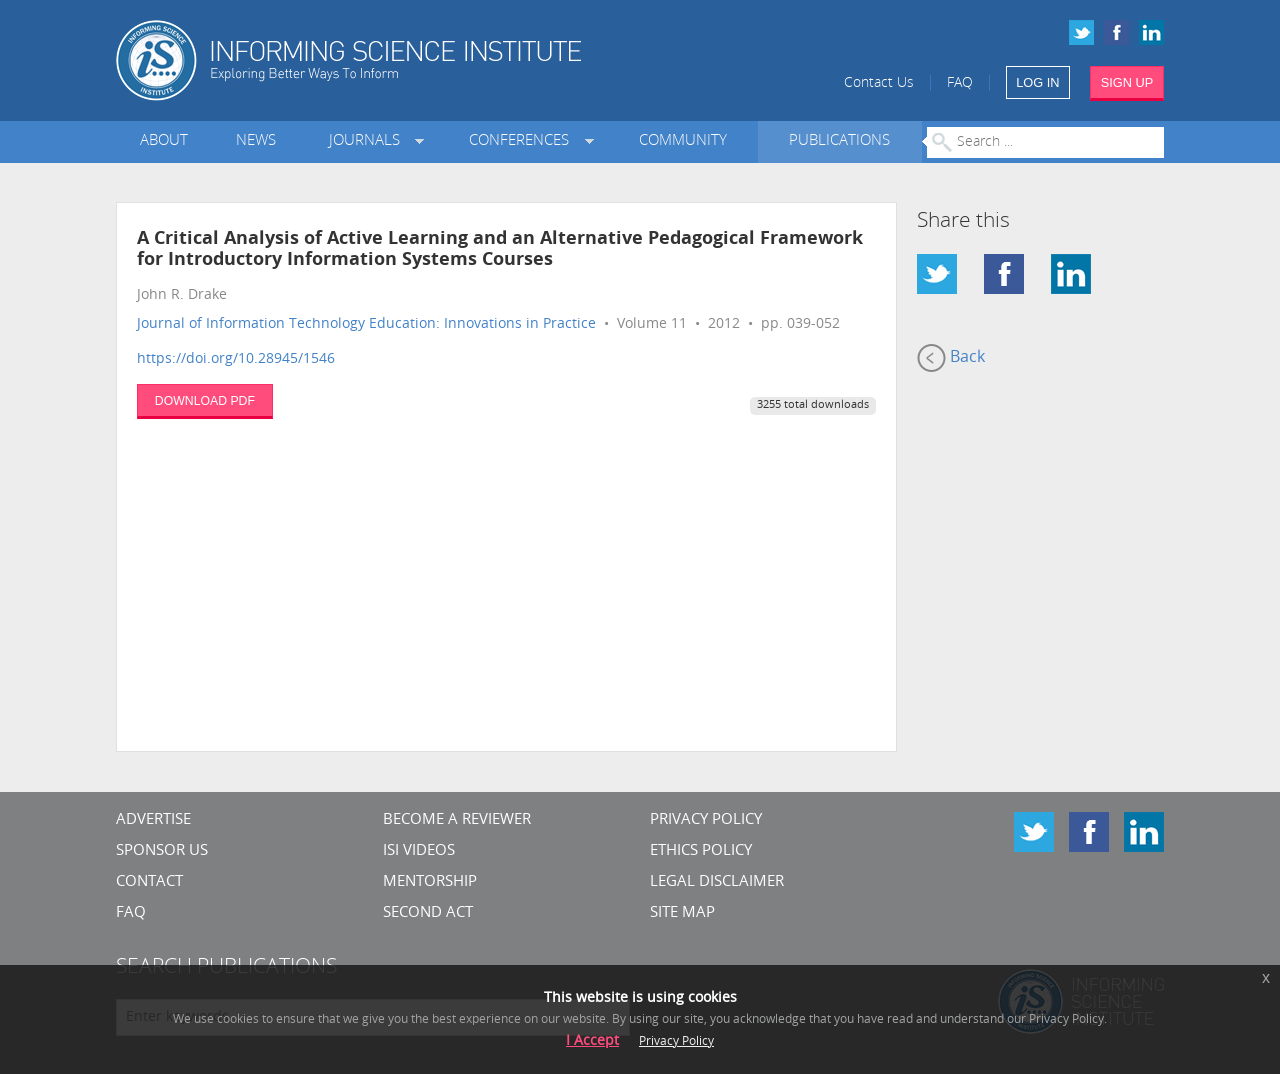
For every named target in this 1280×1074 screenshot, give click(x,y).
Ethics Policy (701, 851)
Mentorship (430, 882)
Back (951, 358)
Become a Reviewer (457, 820)
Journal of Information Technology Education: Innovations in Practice (366, 324)
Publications (839, 141)
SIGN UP (1127, 82)
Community (683, 141)
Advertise (153, 820)
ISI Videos (419, 851)
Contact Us (879, 83)
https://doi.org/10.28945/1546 (236, 359)
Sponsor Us (162, 851)
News (256, 141)
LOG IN (1037, 82)
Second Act (428, 913)
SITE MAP (682, 913)
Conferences (523, 141)
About (164, 141)
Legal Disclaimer (717, 882)
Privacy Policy (706, 820)
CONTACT (149, 882)
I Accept (592, 1041)
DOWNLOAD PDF (205, 401)
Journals (368, 141)
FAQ (960, 83)
